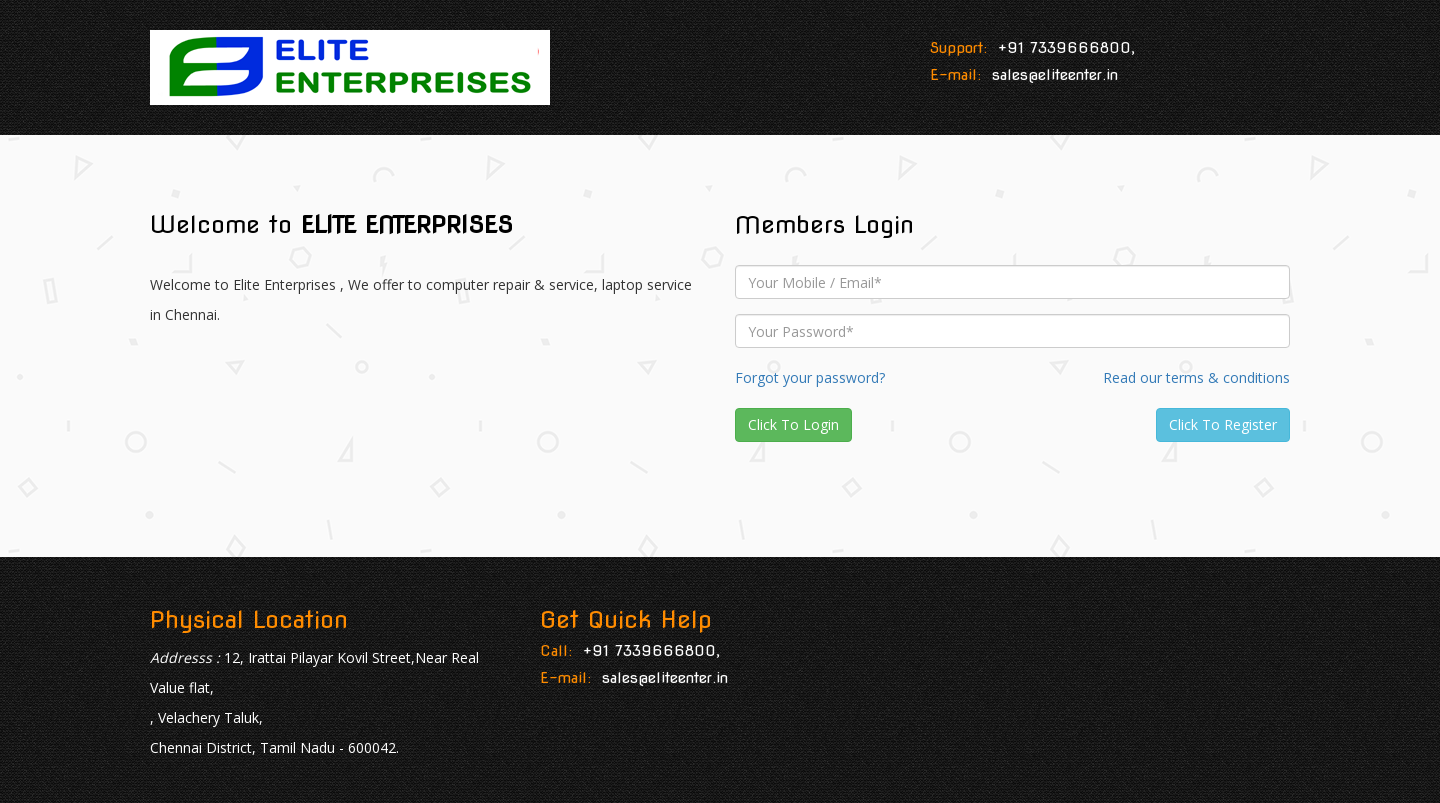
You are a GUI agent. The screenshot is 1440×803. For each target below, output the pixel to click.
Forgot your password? (810, 377)
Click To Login (793, 424)
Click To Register (1223, 424)
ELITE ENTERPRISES (407, 224)
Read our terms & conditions (1196, 377)
